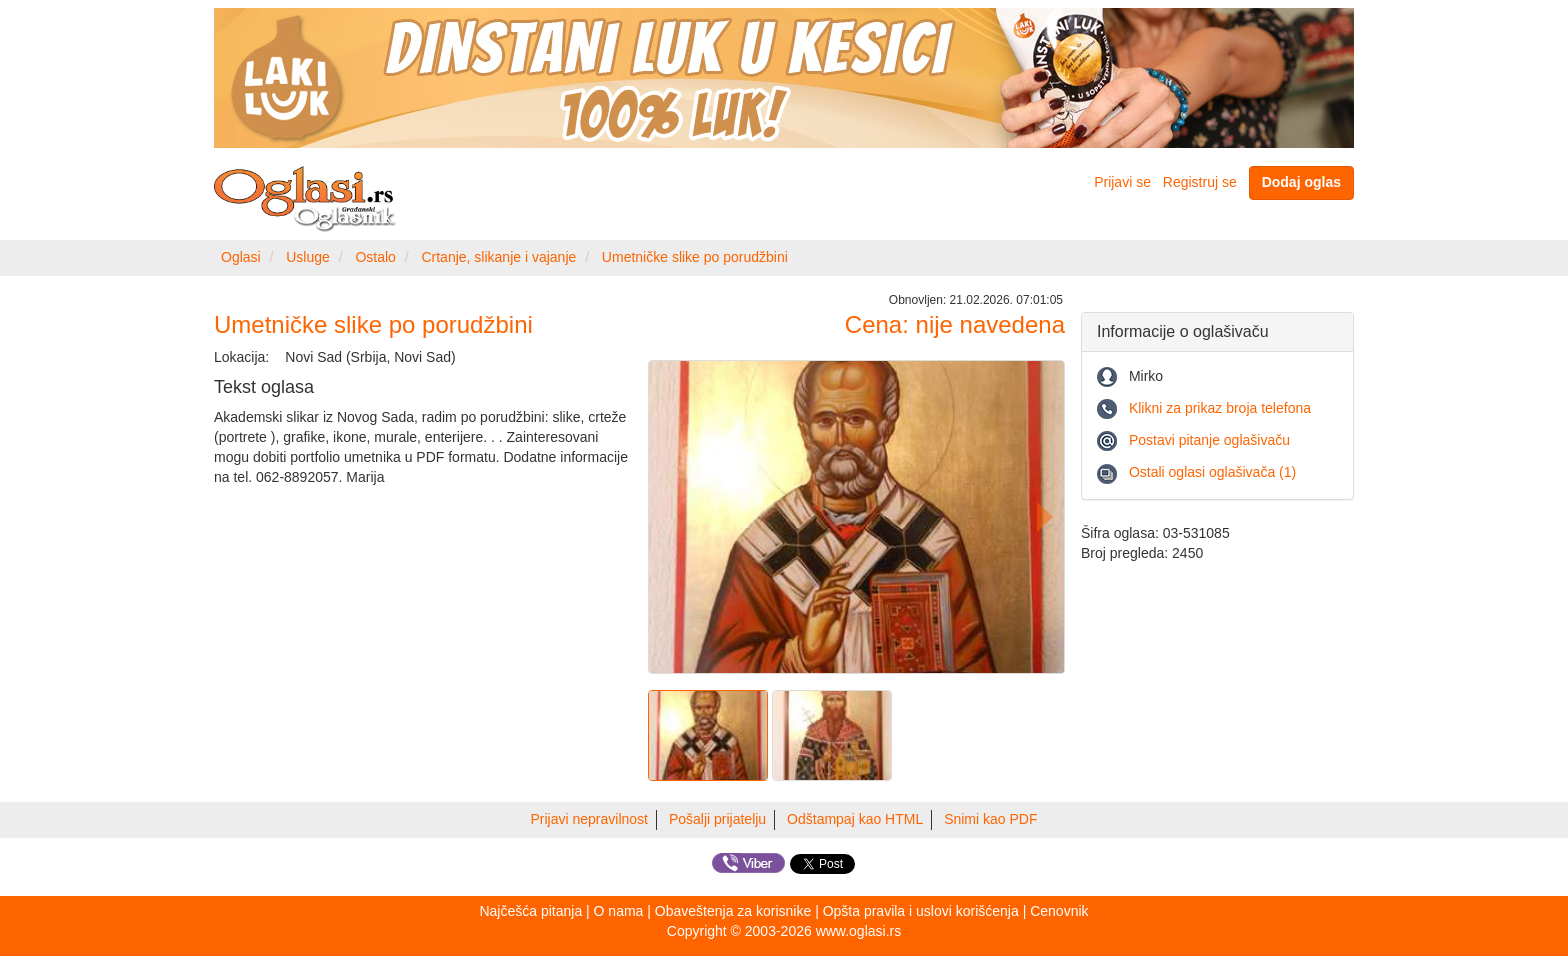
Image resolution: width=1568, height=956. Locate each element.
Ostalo (375, 257)
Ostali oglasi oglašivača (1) (1212, 472)
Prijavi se (1122, 182)
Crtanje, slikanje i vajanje (498, 257)
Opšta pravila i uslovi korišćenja (921, 911)
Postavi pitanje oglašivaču (1209, 440)
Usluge (308, 257)
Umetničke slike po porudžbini (695, 257)
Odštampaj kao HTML (855, 819)
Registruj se (1200, 182)
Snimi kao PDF (990, 819)
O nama (619, 911)
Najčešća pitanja (530, 911)
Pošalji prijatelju (717, 819)
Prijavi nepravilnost (590, 819)
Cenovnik (1059, 911)
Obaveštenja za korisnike (733, 911)
